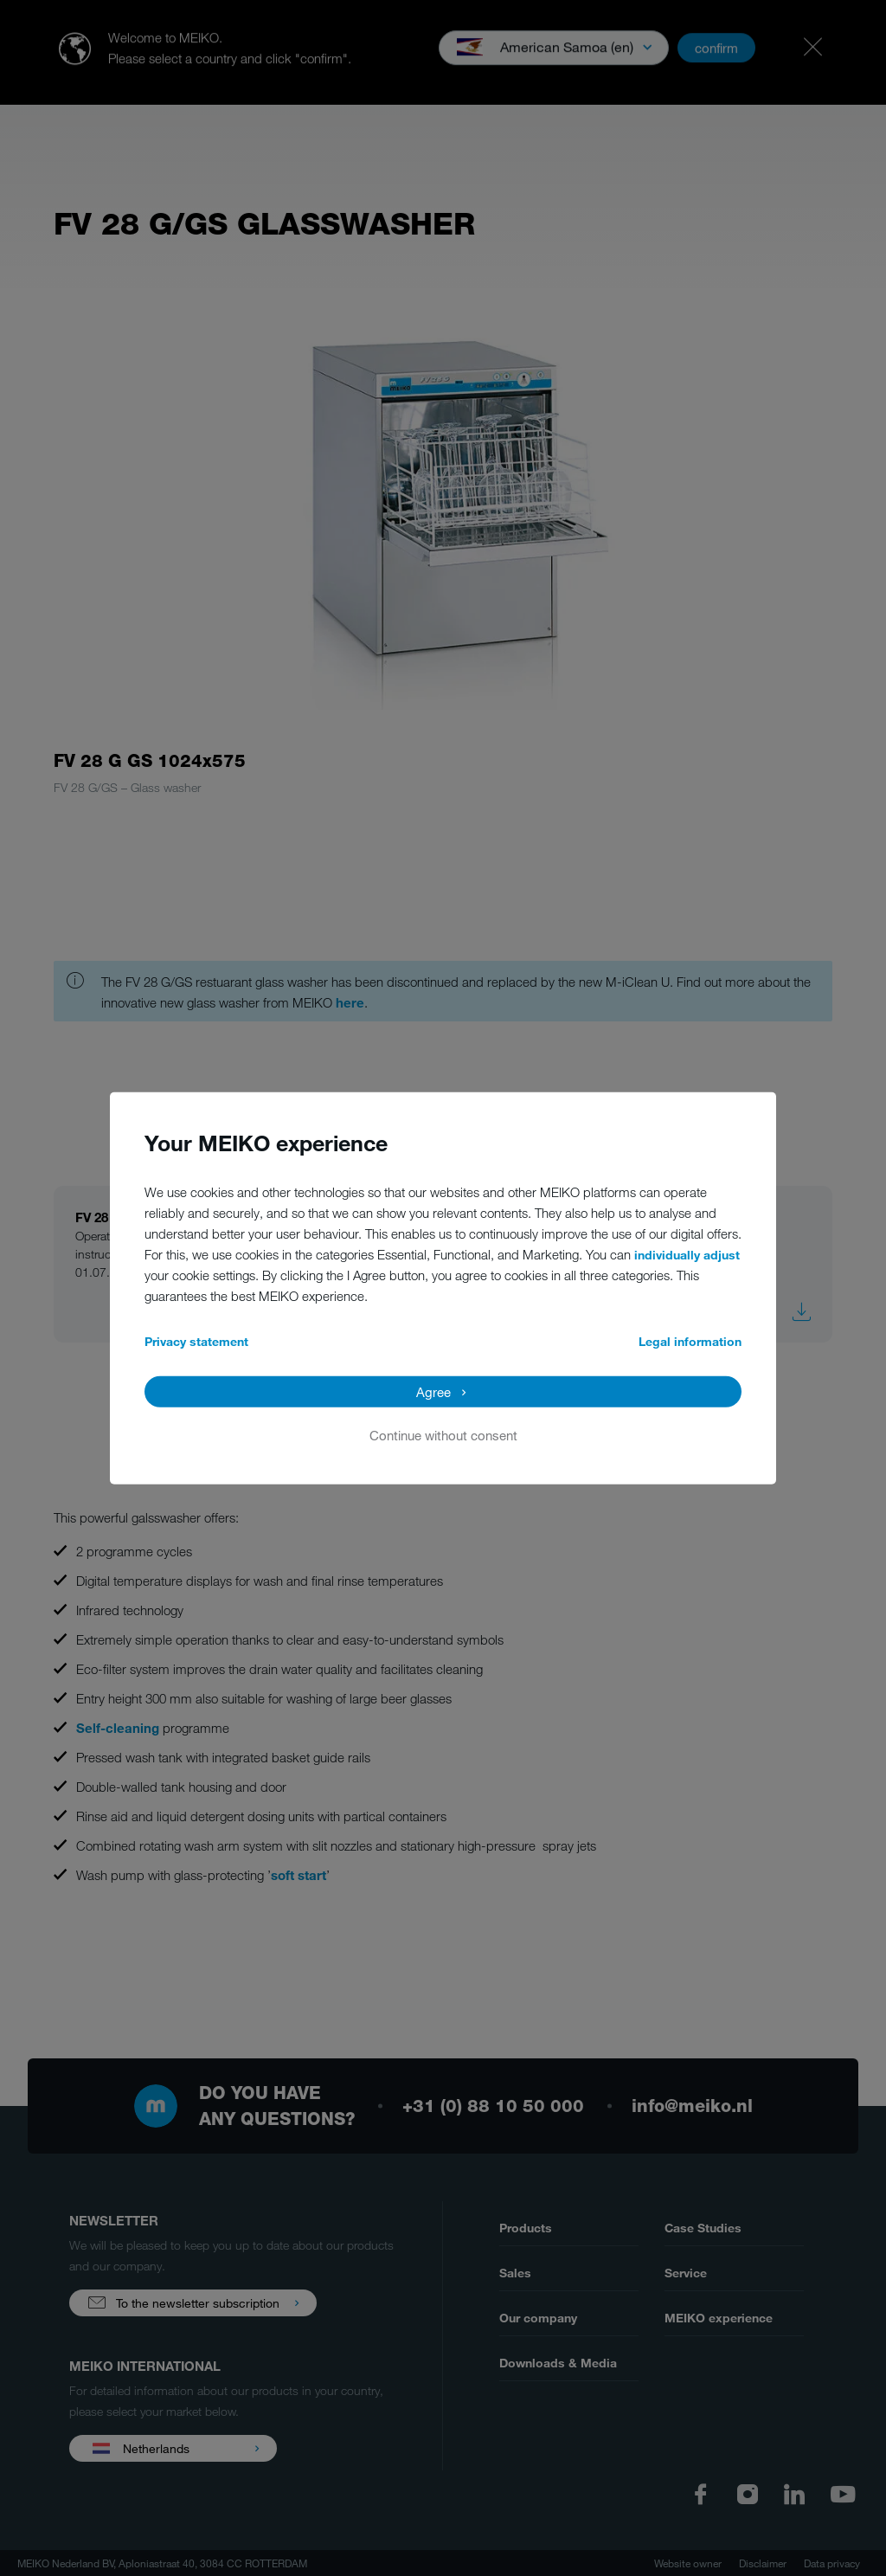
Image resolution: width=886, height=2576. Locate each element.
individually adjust (687, 1253)
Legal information (690, 1340)
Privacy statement (196, 1340)
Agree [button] (433, 1391)
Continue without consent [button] (443, 1434)
